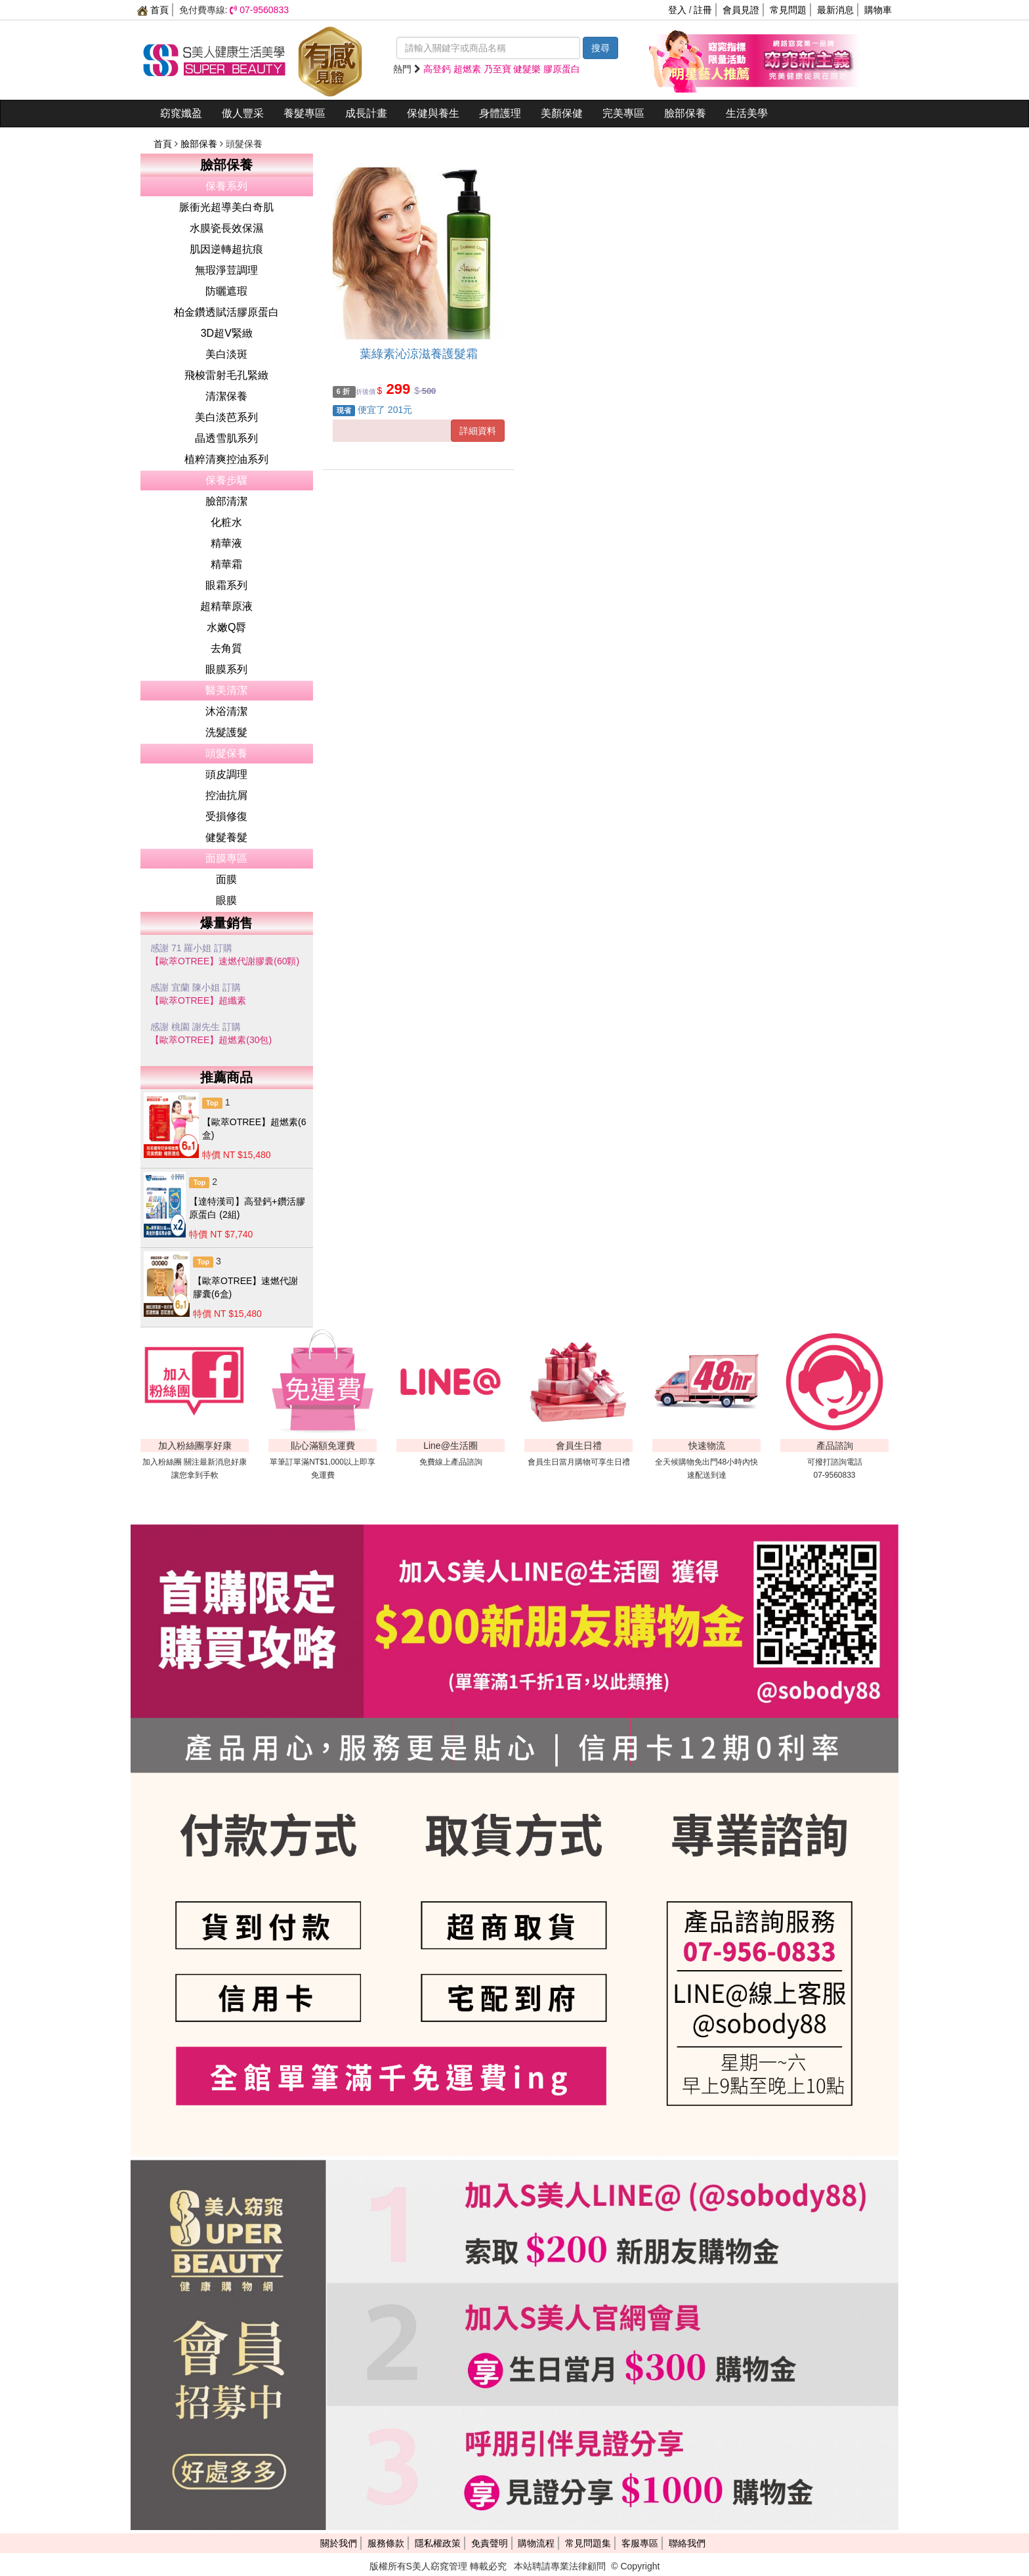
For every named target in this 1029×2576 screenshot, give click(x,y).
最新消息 (835, 10)
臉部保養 (685, 113)
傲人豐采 (243, 113)
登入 (677, 10)
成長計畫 (366, 113)
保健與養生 (433, 113)
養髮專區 (305, 113)
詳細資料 (477, 430)
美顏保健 (562, 113)
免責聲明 (489, 2543)
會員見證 (741, 10)
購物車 (878, 10)
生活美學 (747, 113)
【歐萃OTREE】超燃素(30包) (211, 1040)
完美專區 (623, 113)
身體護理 (500, 113)
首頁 (153, 10)
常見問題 (788, 10)
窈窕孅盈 (181, 113)
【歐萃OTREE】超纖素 (198, 1000)
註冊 (703, 10)
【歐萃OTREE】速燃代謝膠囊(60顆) (224, 961)
